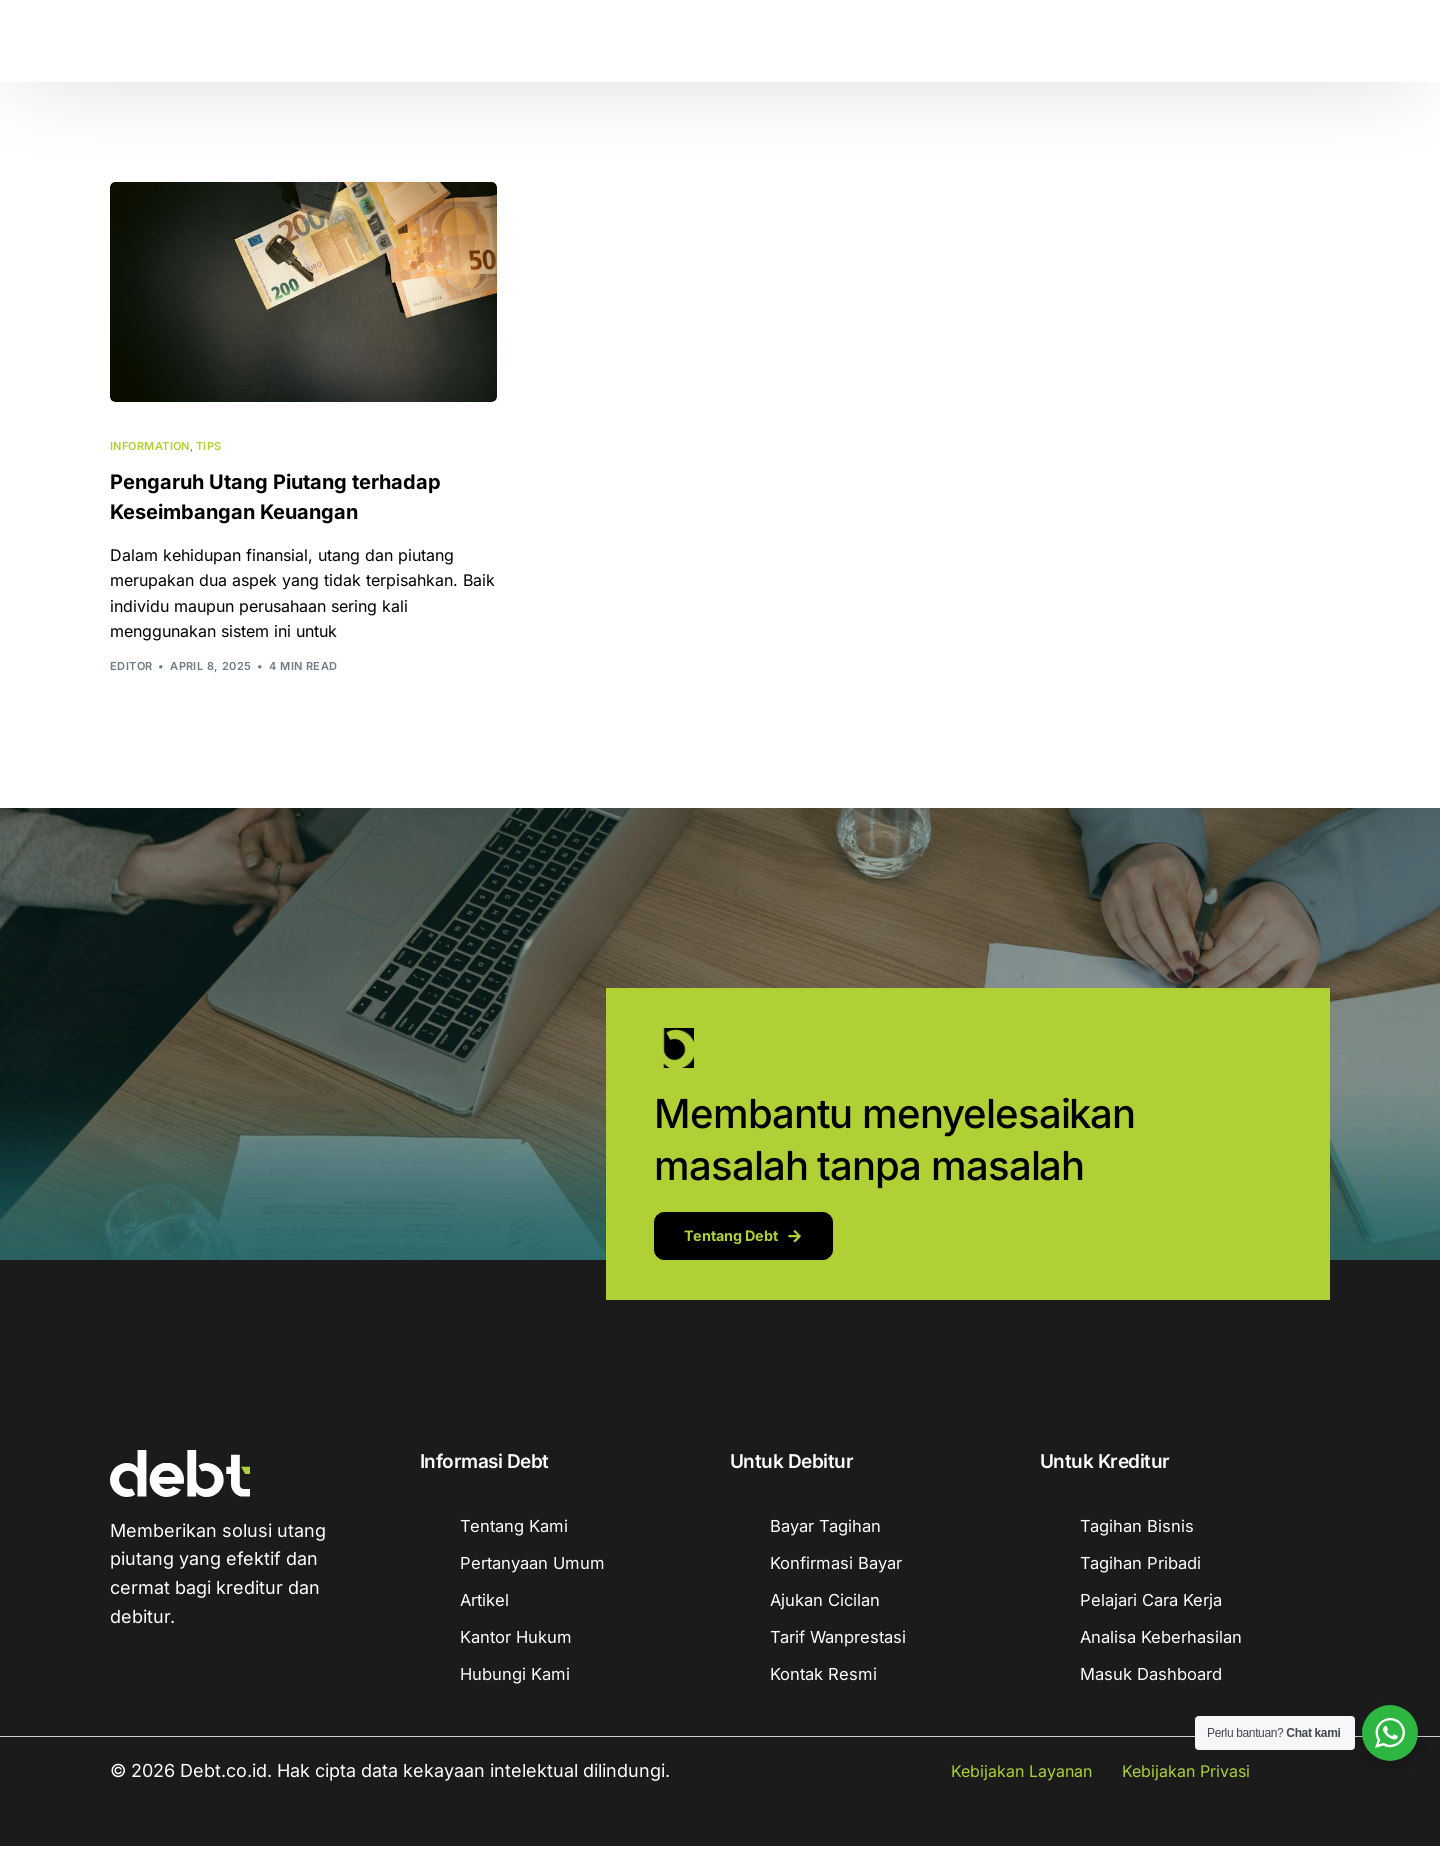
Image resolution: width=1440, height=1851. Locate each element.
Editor (131, 666)
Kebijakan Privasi (1186, 1776)
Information (150, 446)
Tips (209, 446)
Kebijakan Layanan (1021, 1776)
